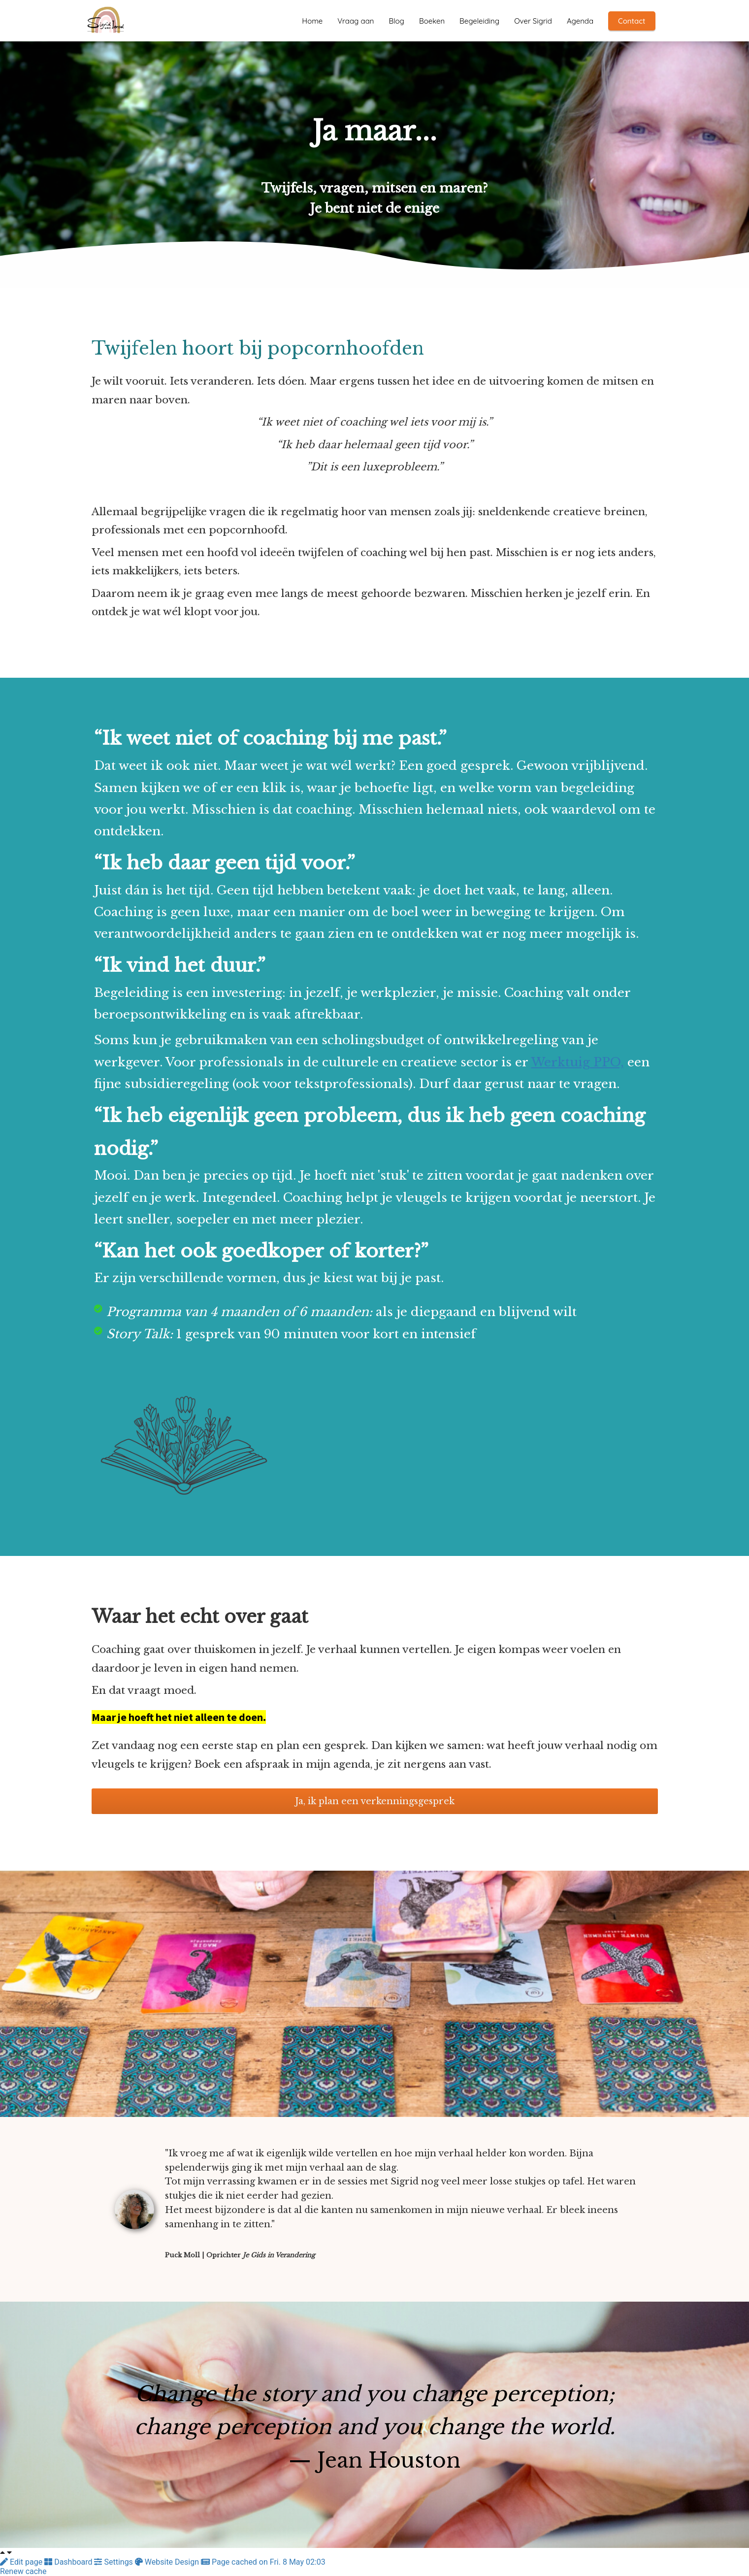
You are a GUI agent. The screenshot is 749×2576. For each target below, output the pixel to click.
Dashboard (69, 2562)
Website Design (168, 2562)
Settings (114, 2562)
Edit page (22, 2562)
